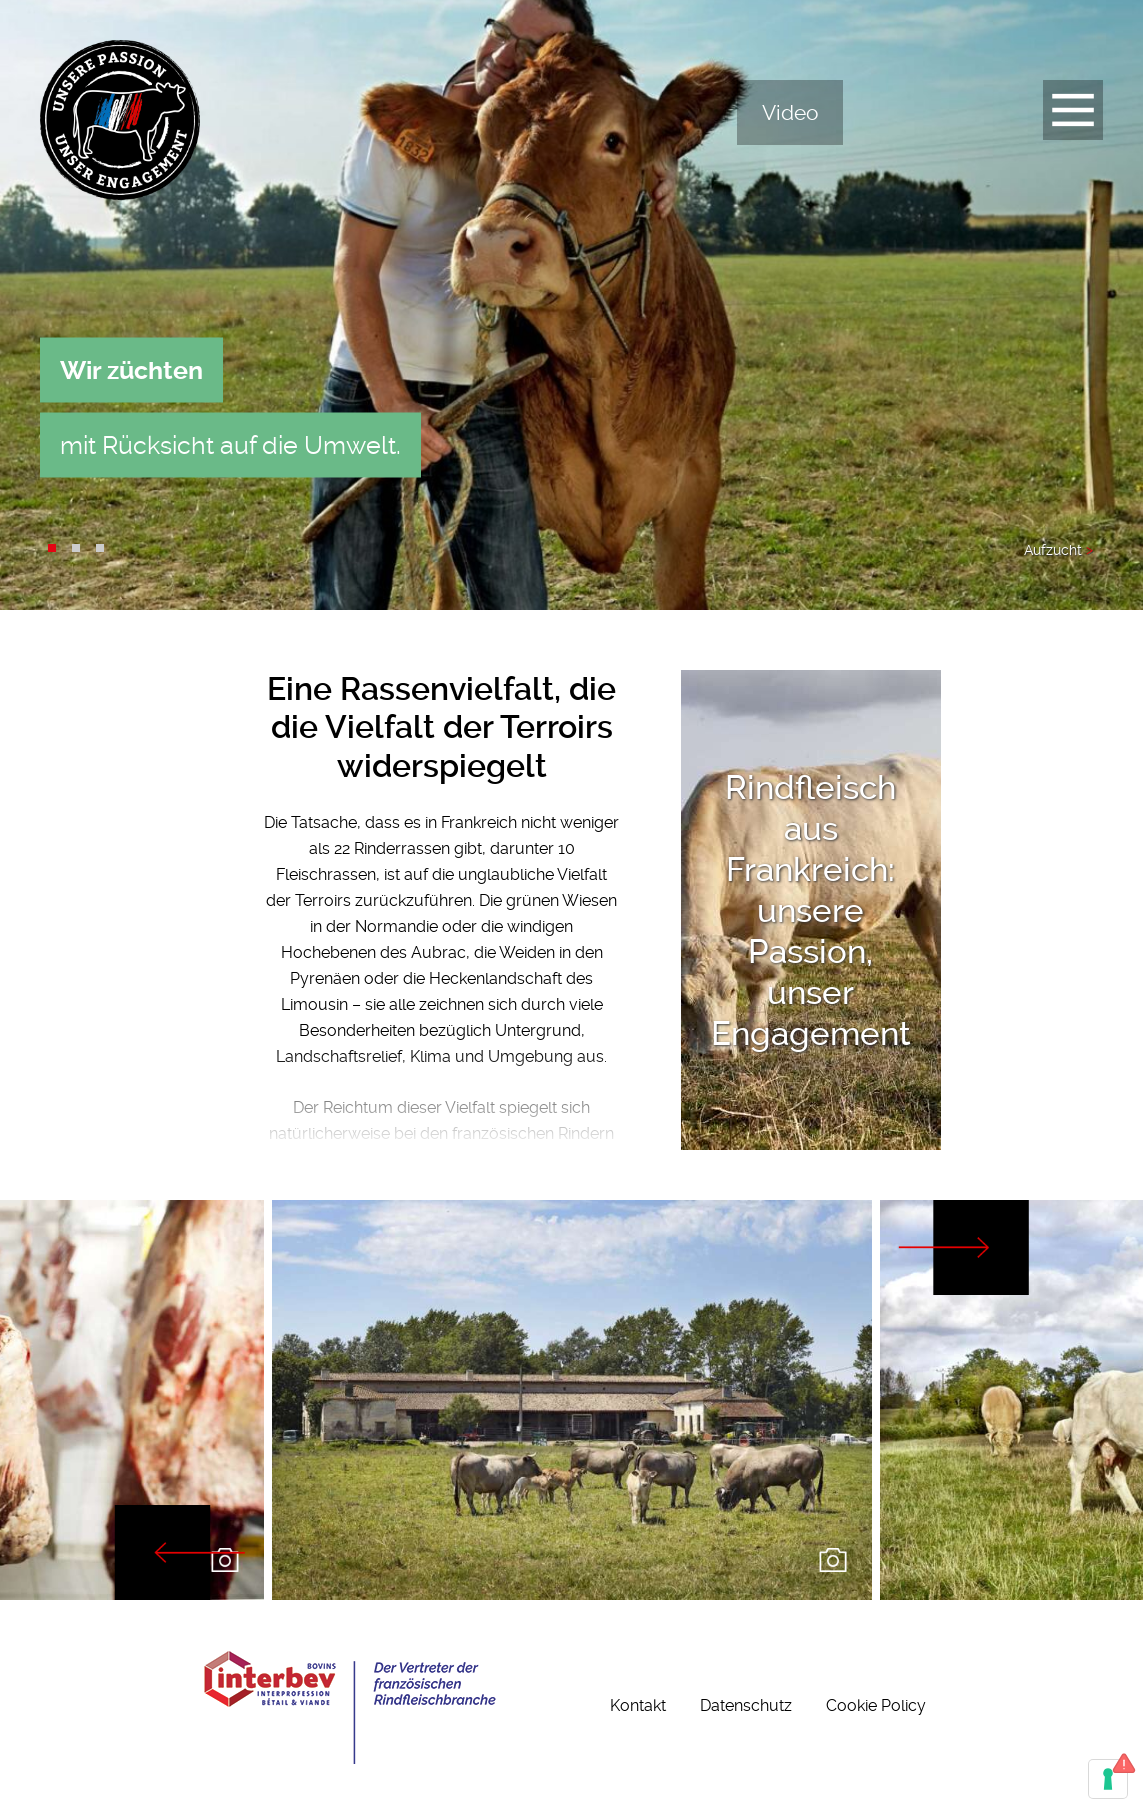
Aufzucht (1058, 550)
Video (790, 112)
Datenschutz (746, 1705)
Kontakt (638, 1705)
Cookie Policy (876, 1705)
